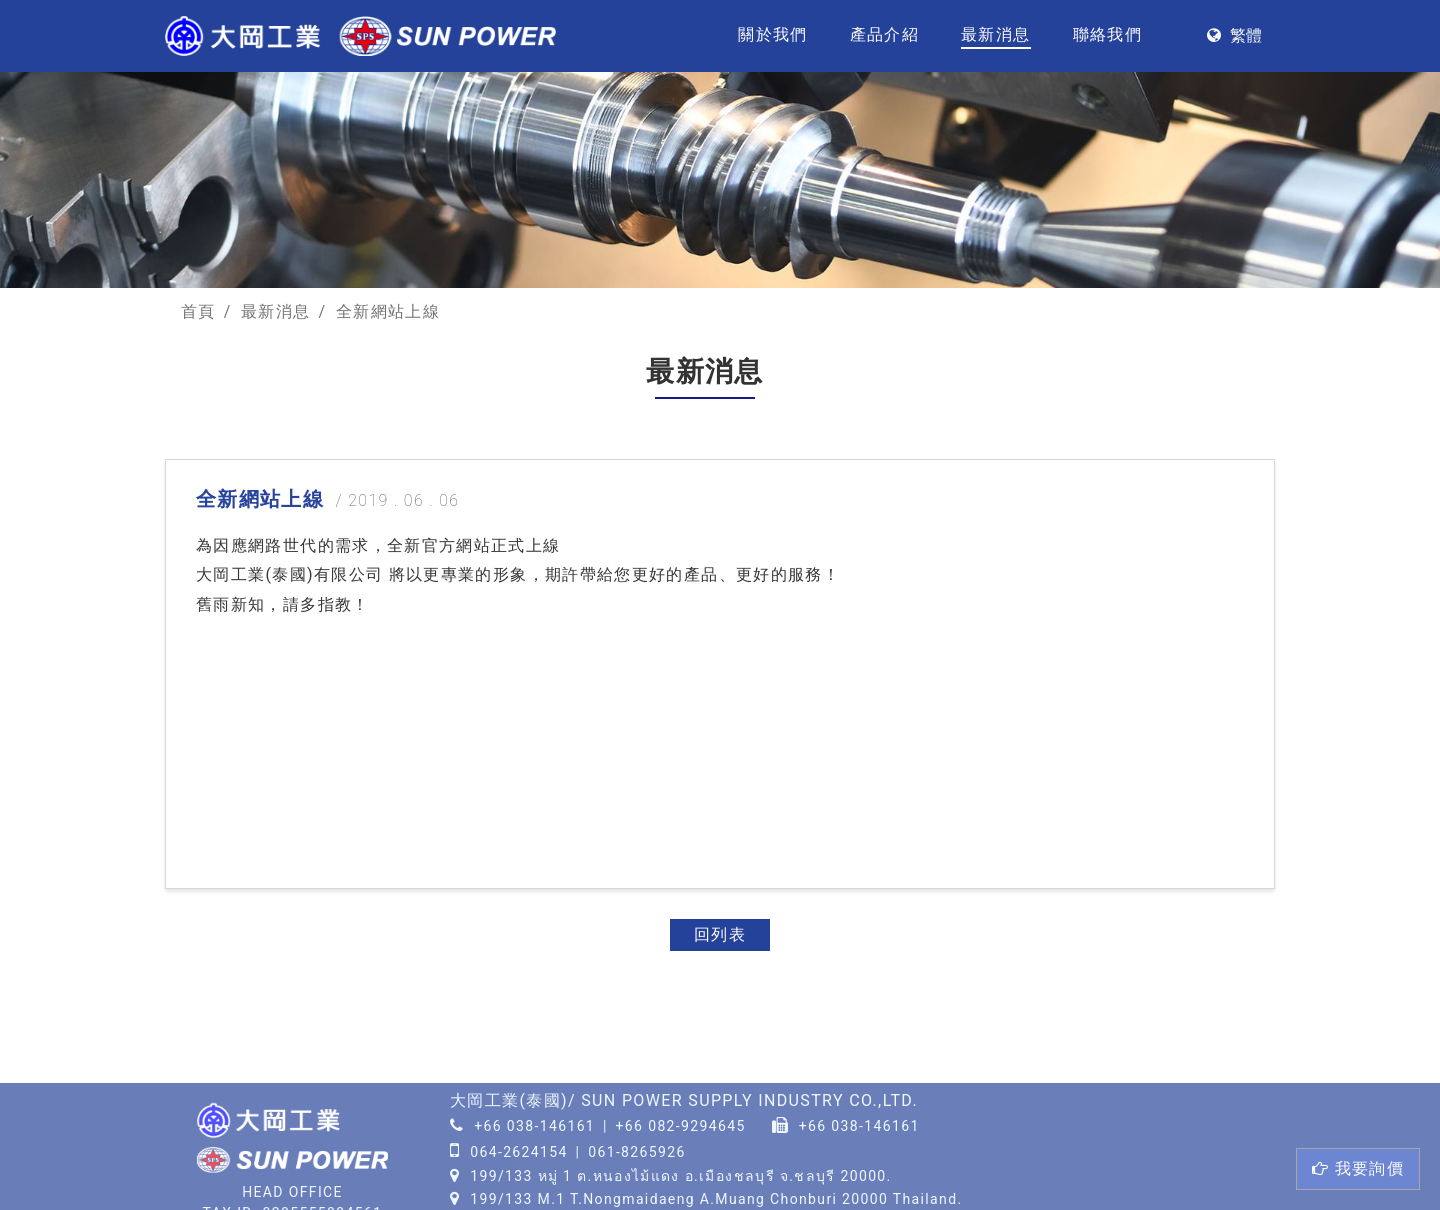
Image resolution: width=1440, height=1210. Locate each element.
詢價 (1358, 1168)
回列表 (720, 934)
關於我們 (772, 34)
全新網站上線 (388, 311)
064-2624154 (519, 1152)
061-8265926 (637, 1152)
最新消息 (995, 34)
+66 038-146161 (534, 1126)
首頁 (198, 311)
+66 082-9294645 (681, 1126)
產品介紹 (884, 34)
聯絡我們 (1107, 34)
